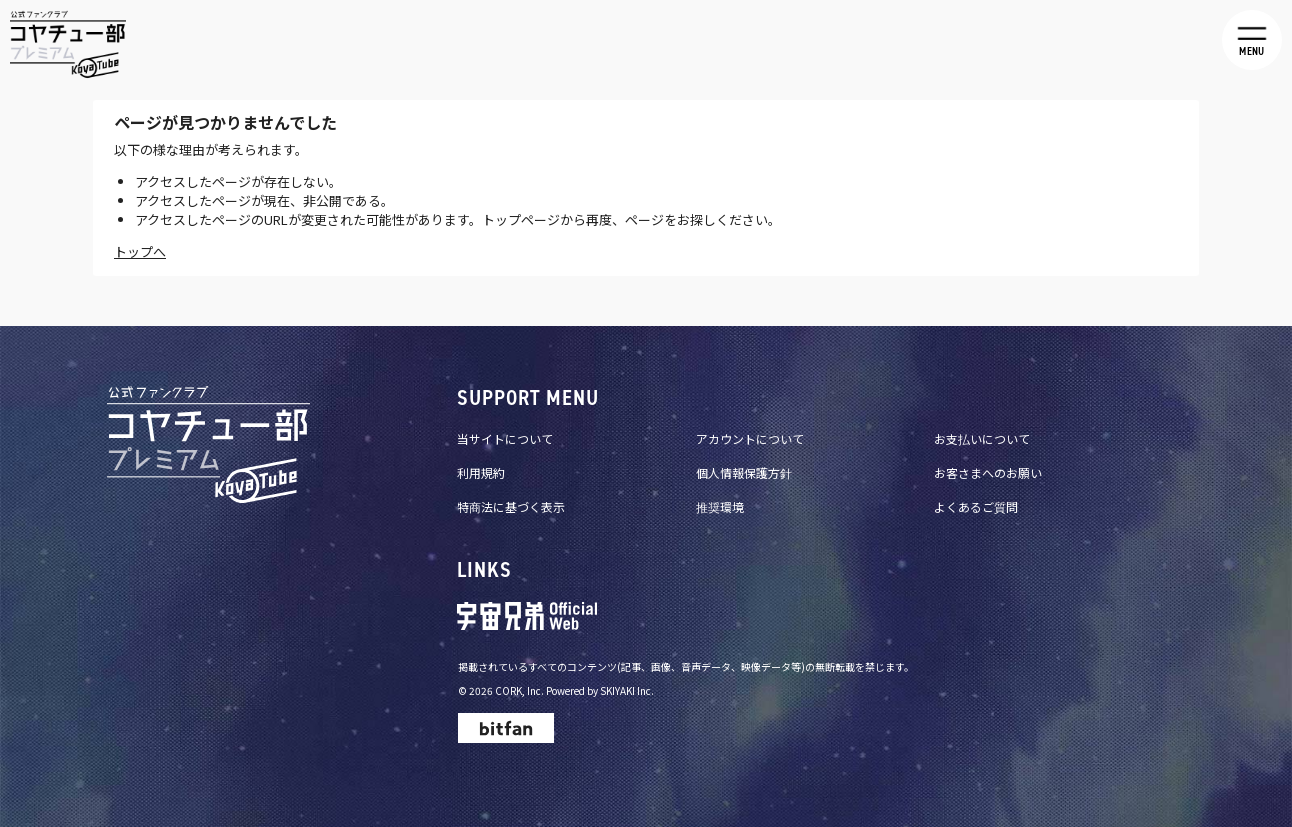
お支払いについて (982, 438)
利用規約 (481, 472)
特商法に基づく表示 (511, 506)
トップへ (140, 251)
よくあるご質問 (976, 506)
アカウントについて (750, 438)
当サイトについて (505, 438)
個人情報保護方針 (744, 472)
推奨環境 (720, 506)
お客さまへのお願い (988, 472)
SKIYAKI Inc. (627, 690)
